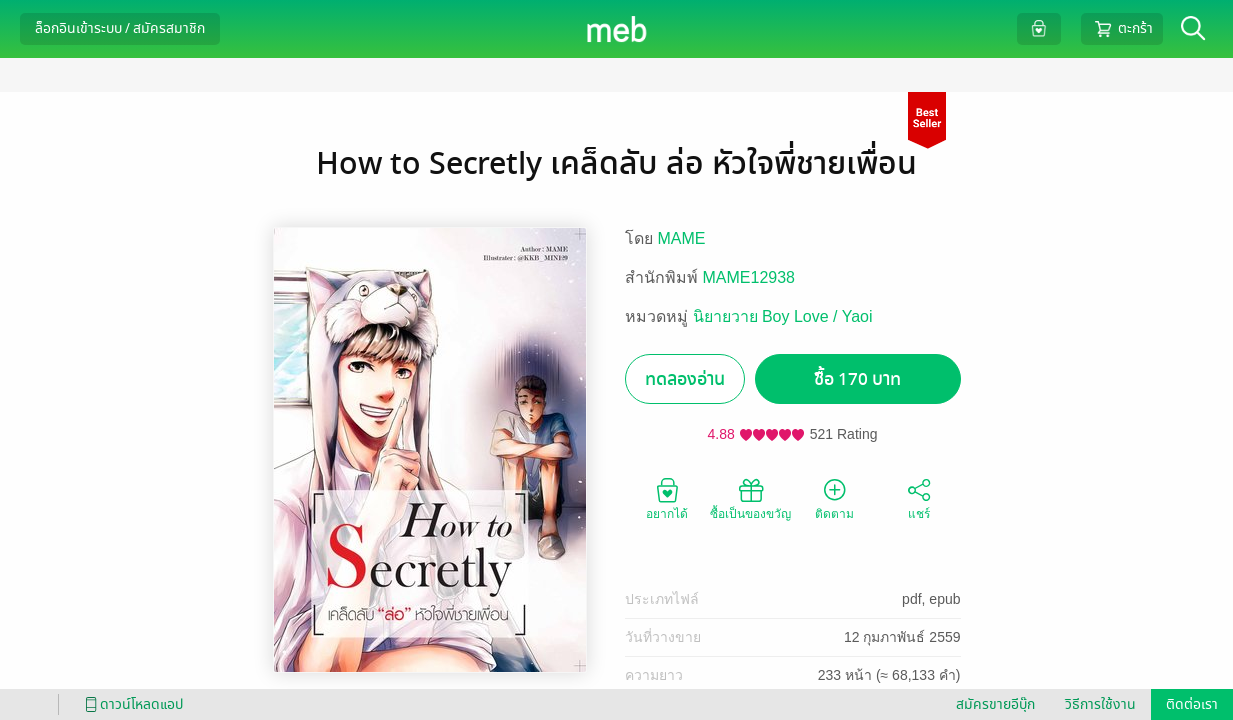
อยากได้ (667, 498)
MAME (682, 238)
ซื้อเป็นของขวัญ (750, 498)
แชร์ (919, 498)
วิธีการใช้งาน (1100, 704)
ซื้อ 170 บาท (857, 379)
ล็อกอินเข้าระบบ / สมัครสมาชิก (120, 28)
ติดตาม (834, 498)
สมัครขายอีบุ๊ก (995, 704)
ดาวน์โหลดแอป (131, 704)
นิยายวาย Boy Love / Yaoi (783, 316)
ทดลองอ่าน (685, 379)
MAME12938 (749, 277)
